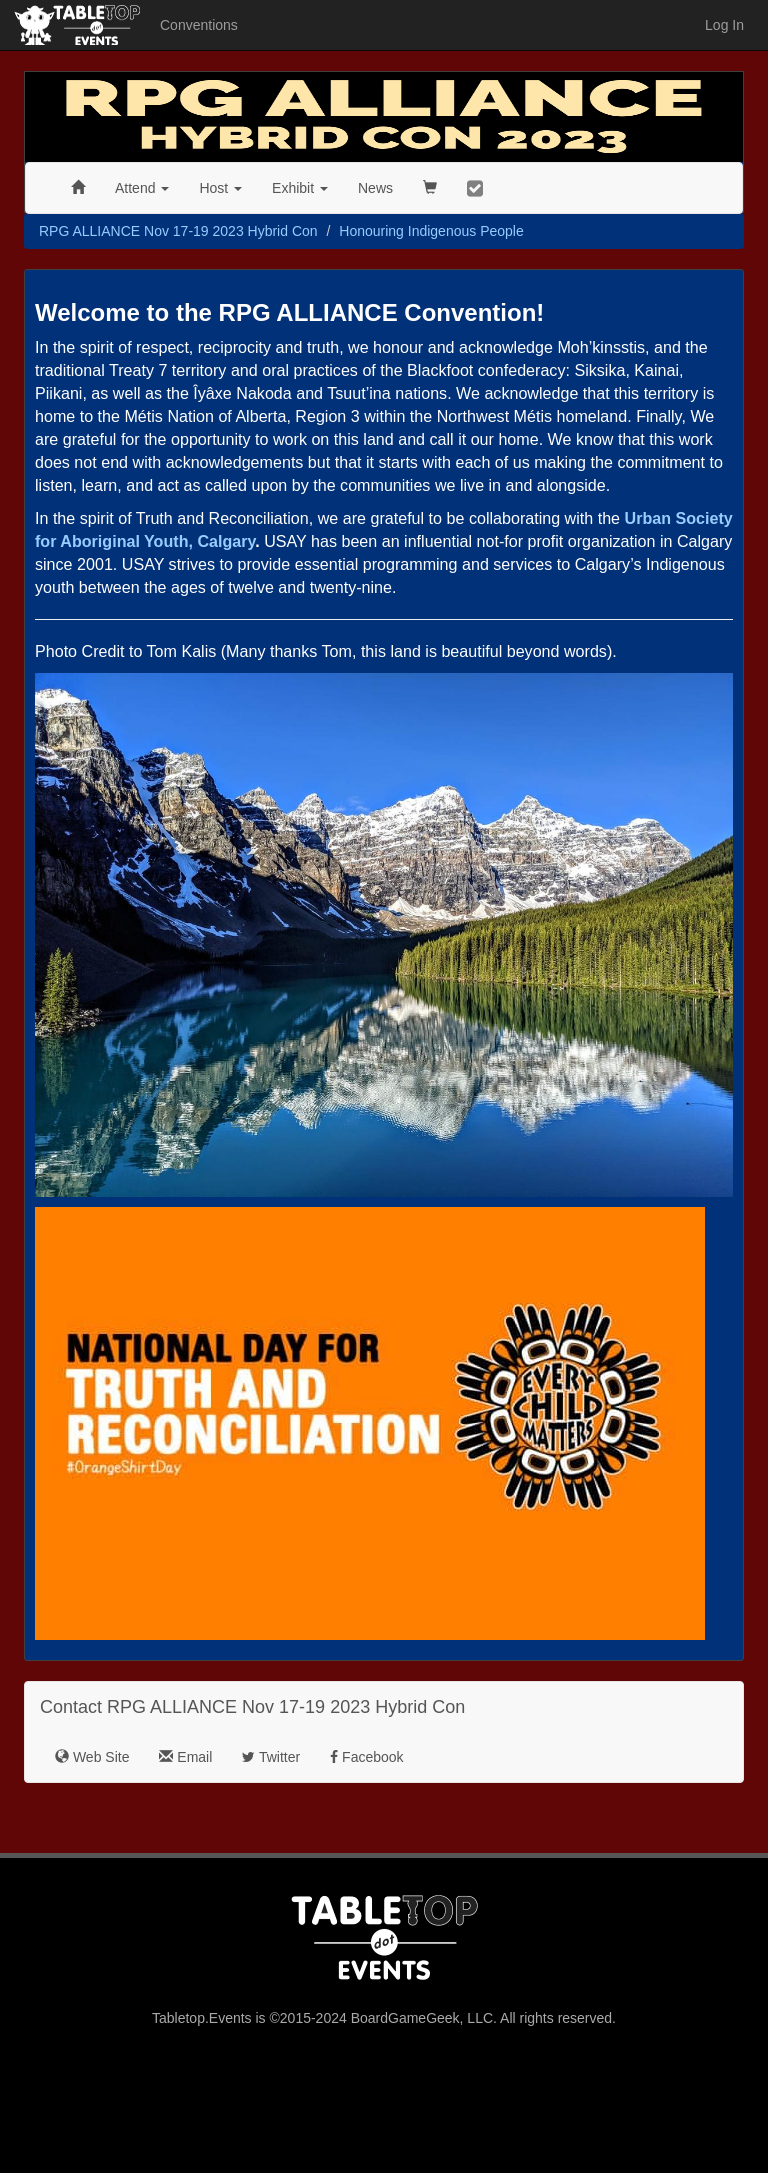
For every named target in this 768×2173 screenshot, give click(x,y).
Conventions (199, 25)
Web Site (92, 1757)
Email (185, 1757)
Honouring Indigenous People (431, 231)
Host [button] (220, 188)
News (375, 188)
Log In (724, 25)
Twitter (271, 1757)
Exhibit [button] (300, 188)
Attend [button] (142, 188)
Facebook (366, 1757)
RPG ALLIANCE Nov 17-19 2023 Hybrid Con (178, 231)
